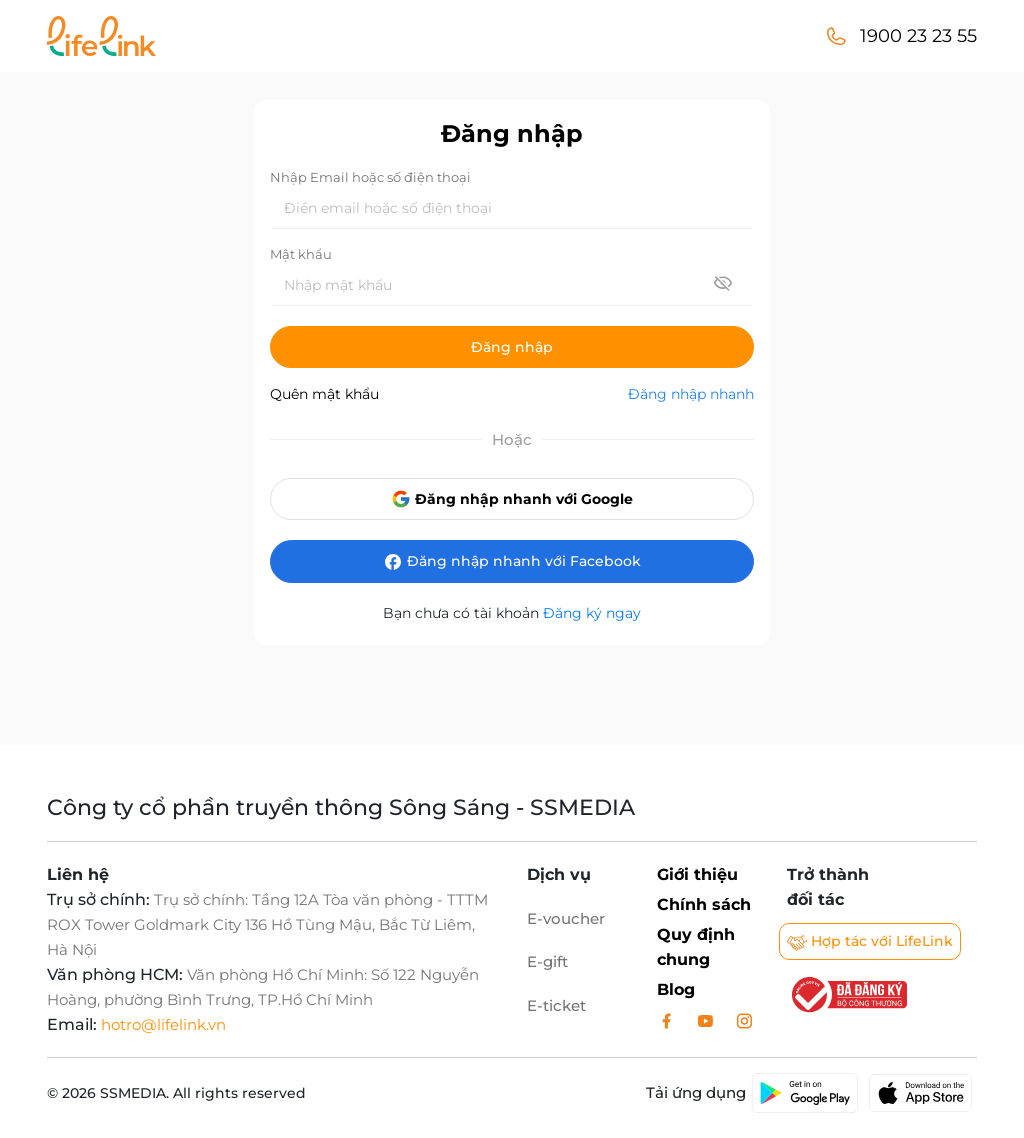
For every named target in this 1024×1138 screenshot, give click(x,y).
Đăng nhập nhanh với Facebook (512, 562)
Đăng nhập (512, 347)
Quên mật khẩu (324, 394)
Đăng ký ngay (592, 613)
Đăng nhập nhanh (691, 394)
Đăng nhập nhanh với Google (512, 499)
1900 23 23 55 (918, 36)
